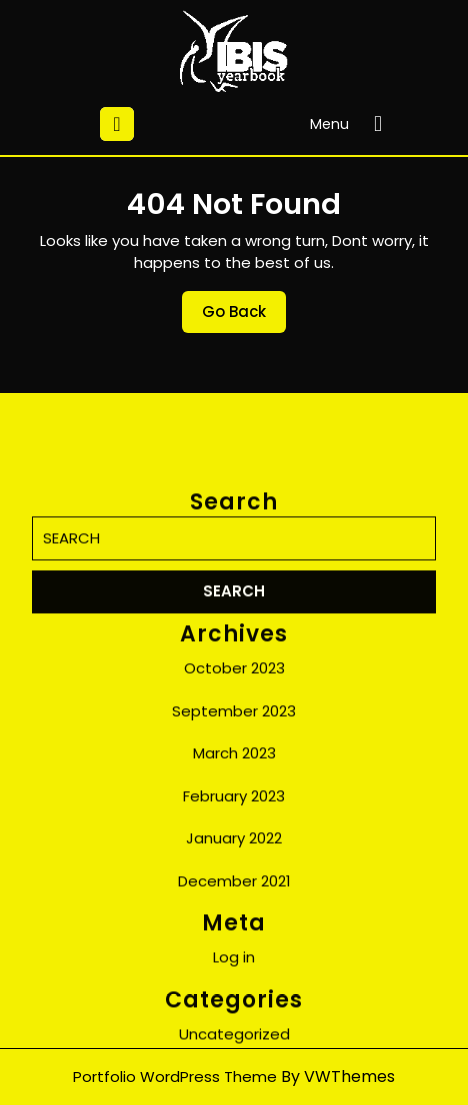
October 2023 (234, 802)
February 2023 (234, 930)
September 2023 (234, 845)
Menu (351, 124)
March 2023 (234, 887)
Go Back (244, 317)
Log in (234, 1091)
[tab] (117, 124)
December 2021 (234, 1015)
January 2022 (234, 972)
